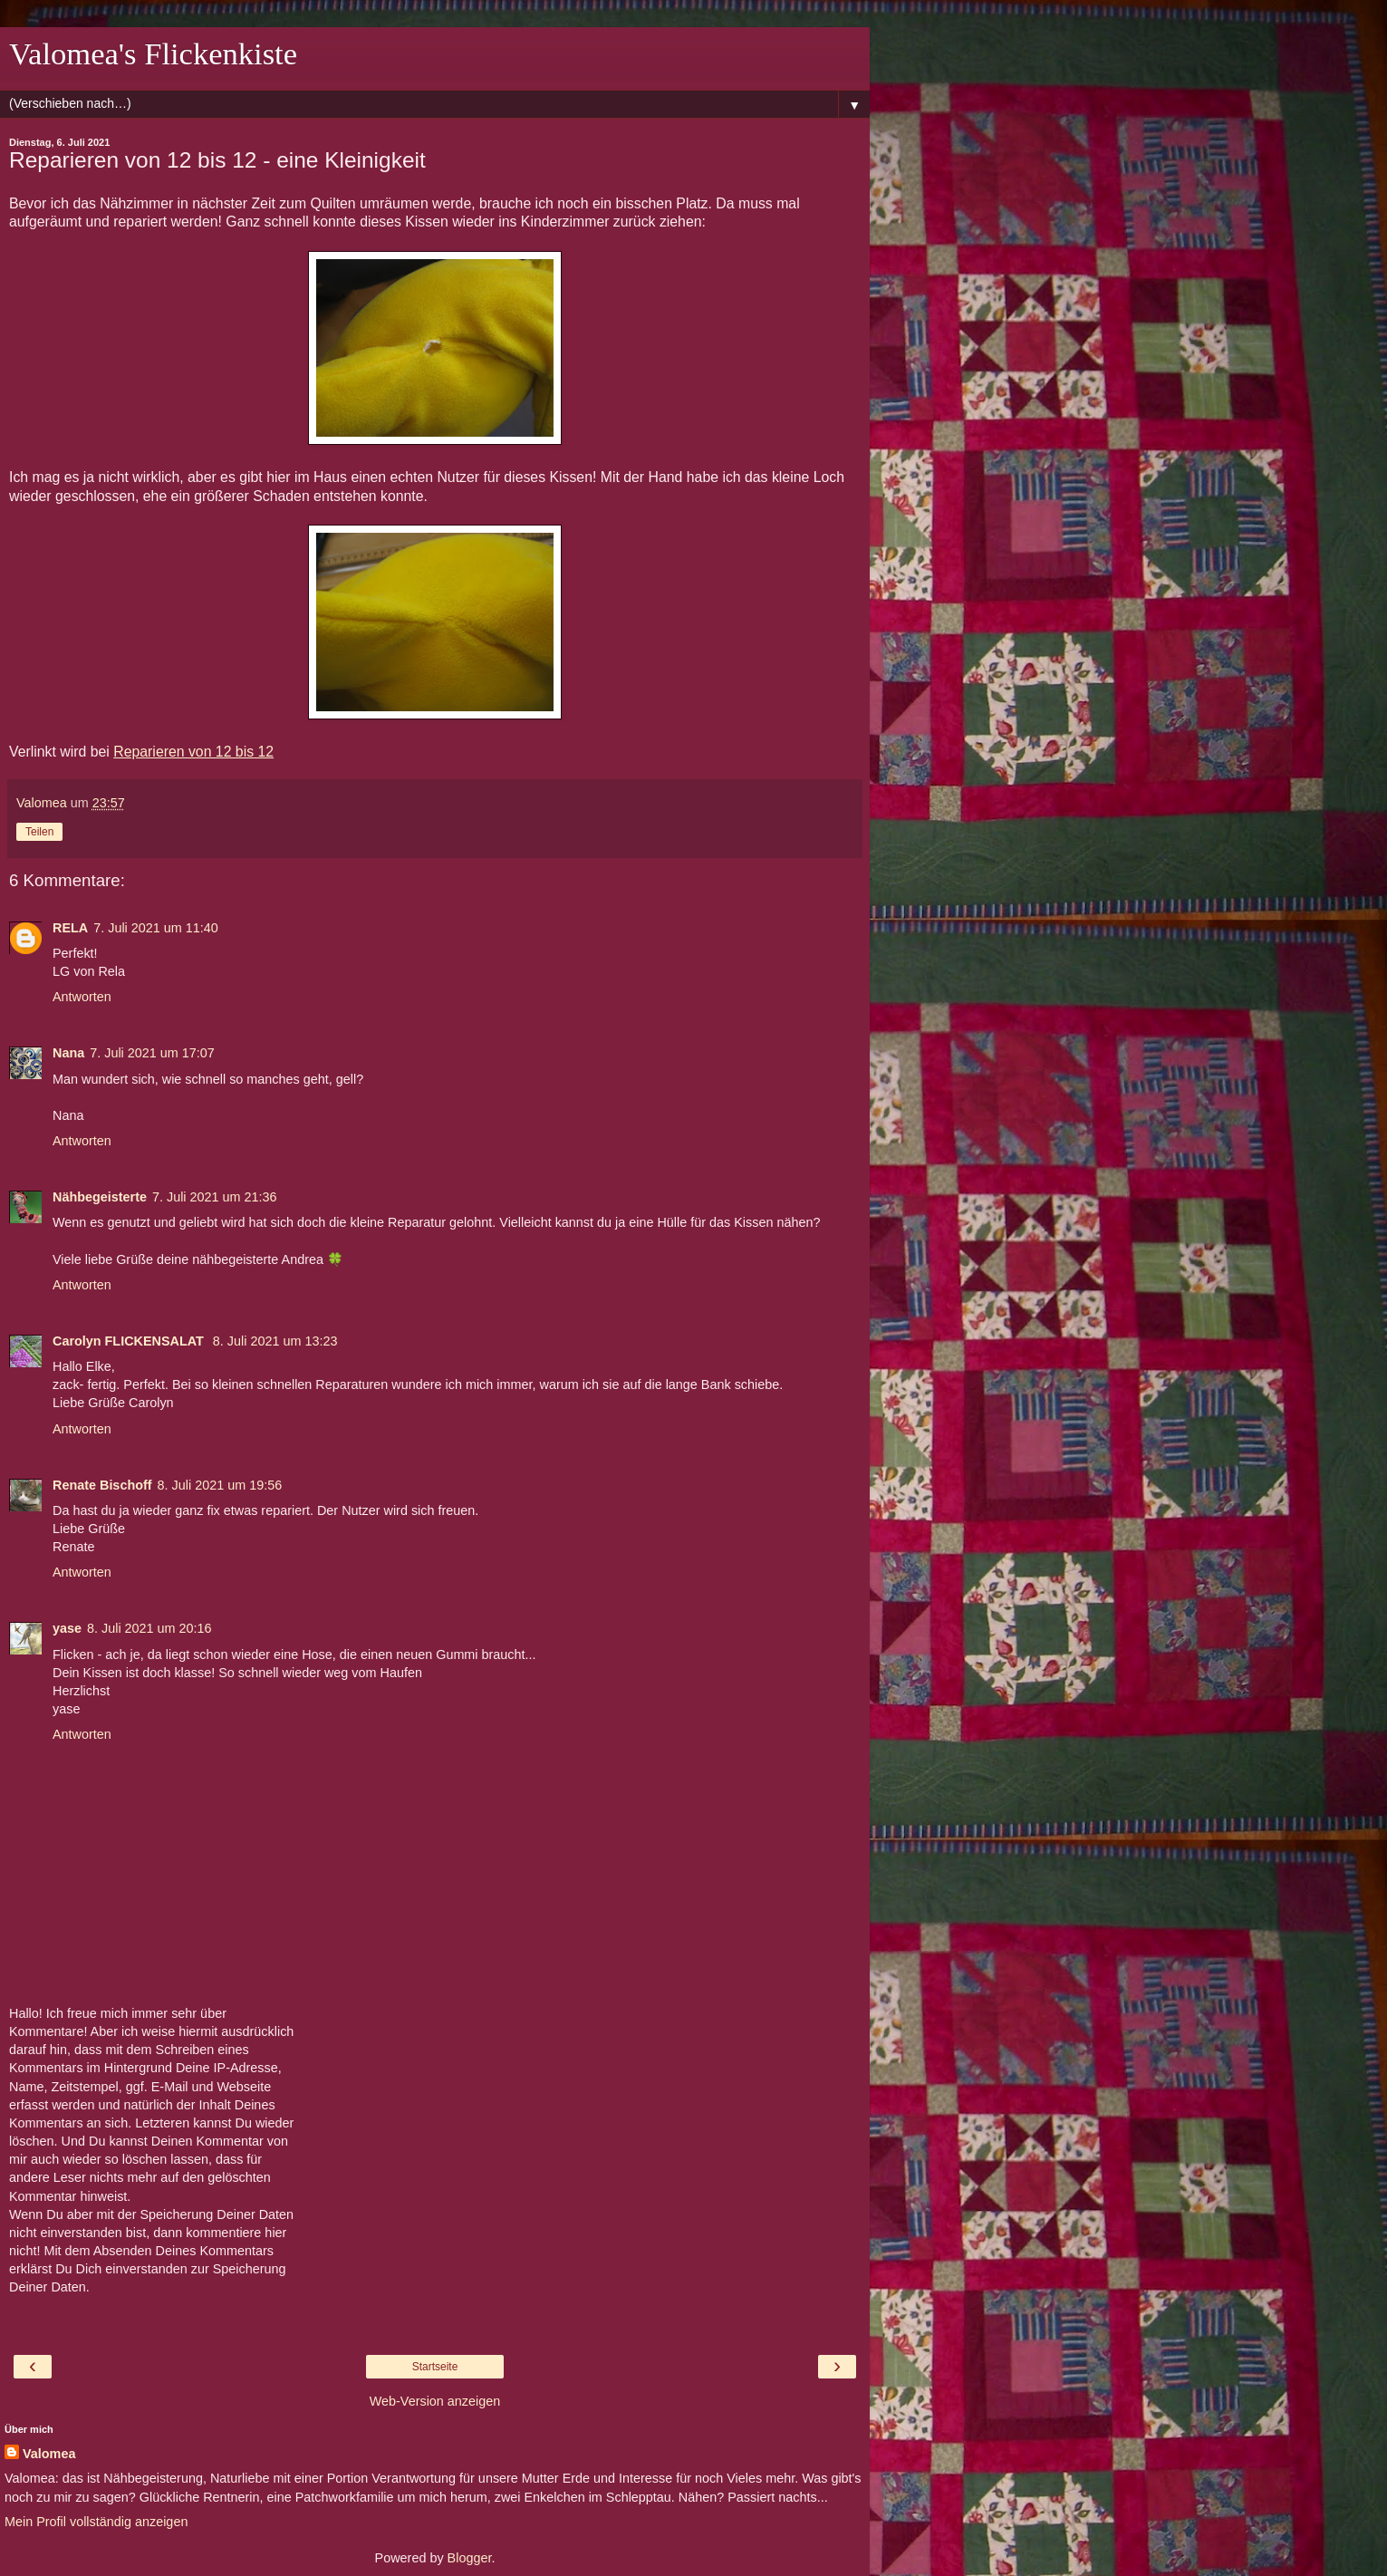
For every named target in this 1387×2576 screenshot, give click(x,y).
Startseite (435, 2366)
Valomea (49, 2453)
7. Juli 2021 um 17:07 (152, 1053)
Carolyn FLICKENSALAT (130, 1341)
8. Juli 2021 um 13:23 (275, 1341)
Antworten (82, 996)
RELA (70, 928)
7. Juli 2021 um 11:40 (155, 928)
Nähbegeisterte (100, 1197)
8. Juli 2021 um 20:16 (149, 1628)
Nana (68, 1053)
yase (67, 1628)
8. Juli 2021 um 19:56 (220, 1485)
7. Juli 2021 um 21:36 (214, 1197)
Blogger (470, 2558)
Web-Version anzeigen (435, 2401)
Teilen (39, 831)
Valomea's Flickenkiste (153, 53)
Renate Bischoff (102, 1485)
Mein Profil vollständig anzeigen (96, 2521)
